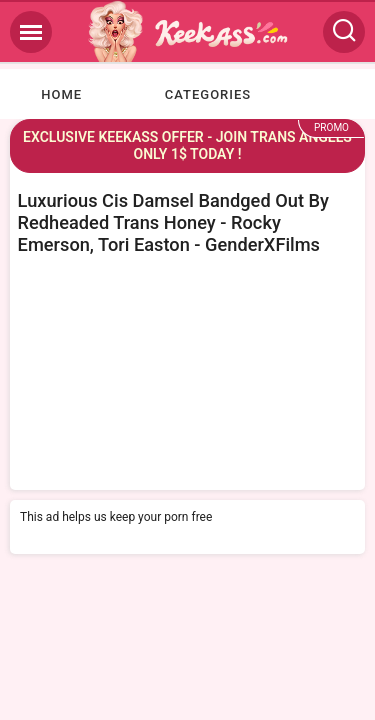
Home (61, 94)
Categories (208, 94)
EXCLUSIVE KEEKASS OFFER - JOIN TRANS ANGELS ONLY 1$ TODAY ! (187, 145)
